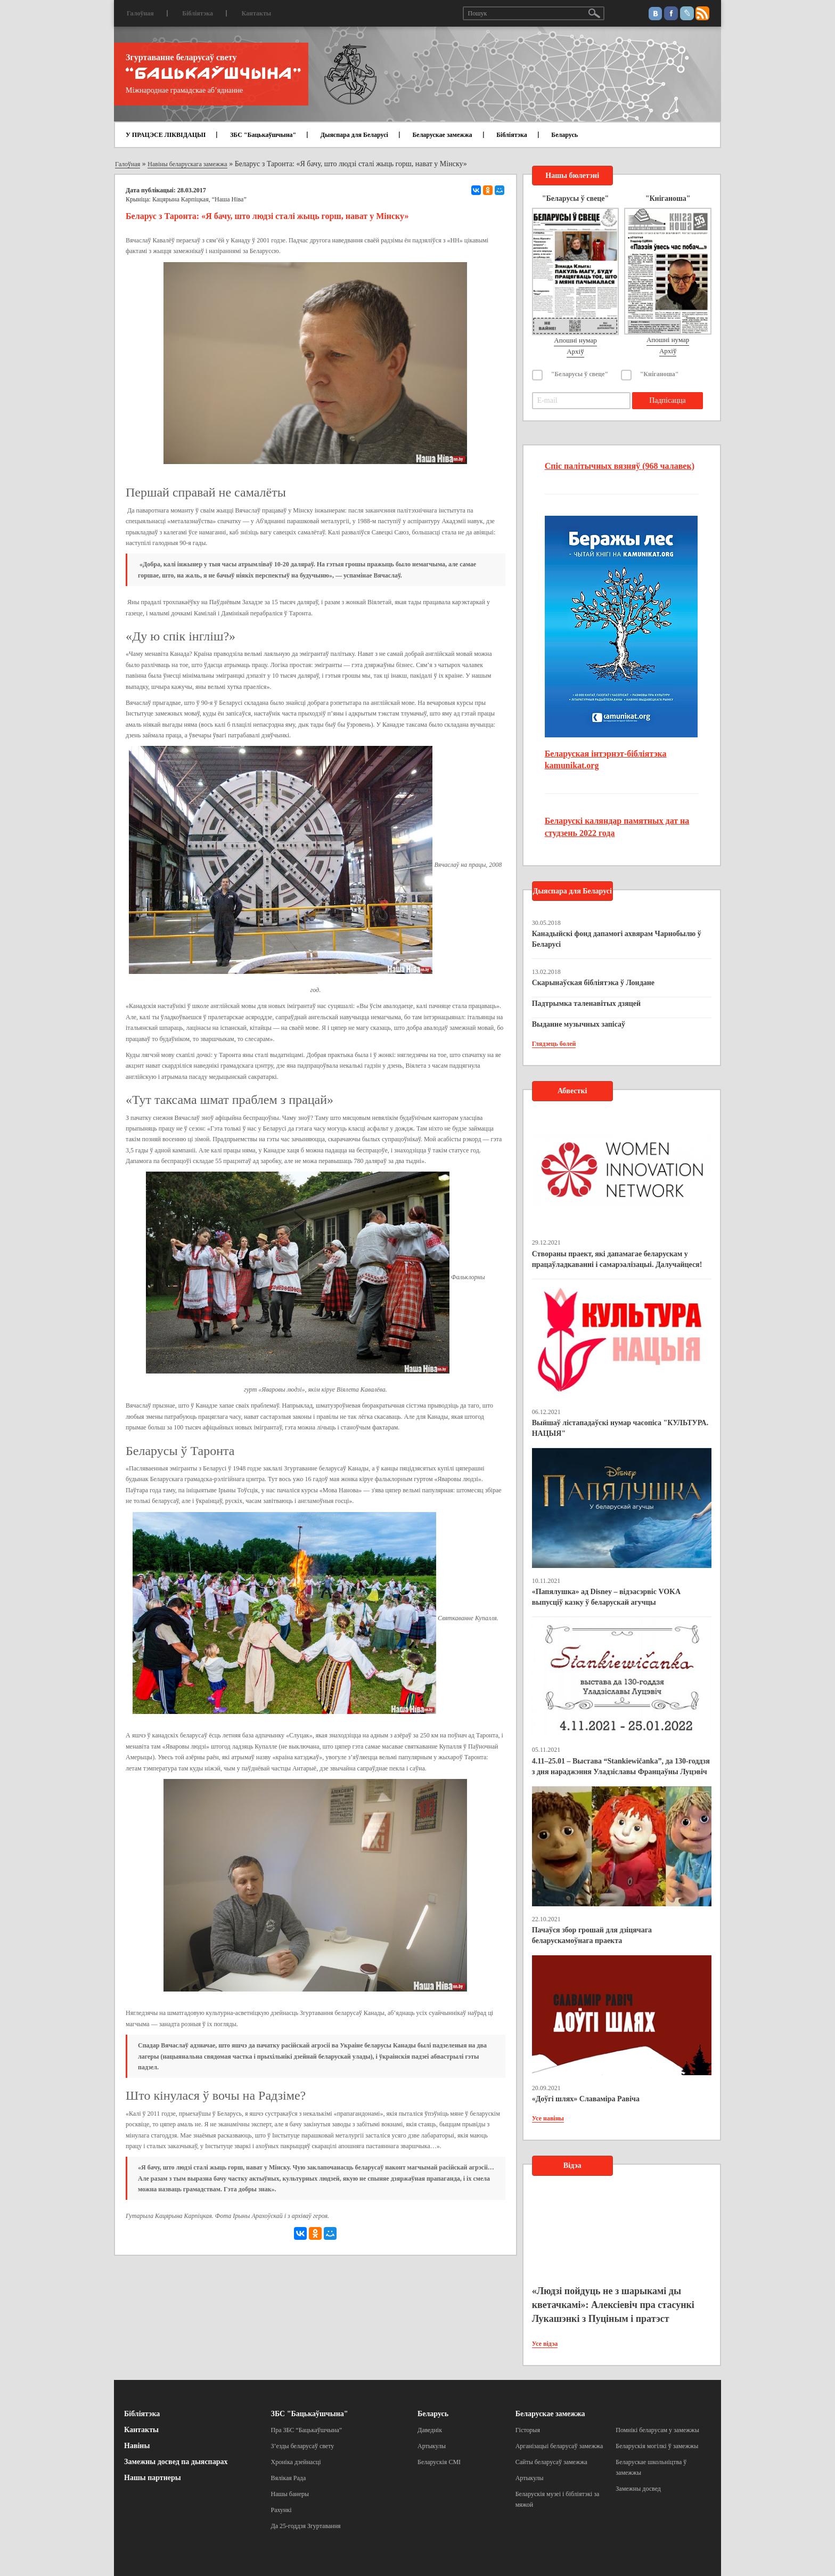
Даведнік (430, 2430)
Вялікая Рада (288, 2478)
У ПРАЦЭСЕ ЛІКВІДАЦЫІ (166, 135)
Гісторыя (527, 2430)
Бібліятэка (197, 13)
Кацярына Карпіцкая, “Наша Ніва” (199, 199)
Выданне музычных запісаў (578, 1024)
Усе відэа (545, 2343)
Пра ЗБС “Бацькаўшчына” (306, 2430)
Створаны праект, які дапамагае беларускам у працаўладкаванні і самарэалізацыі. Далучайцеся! (617, 1259)
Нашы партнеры (152, 2478)
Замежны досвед (638, 2488)
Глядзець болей (554, 1043)
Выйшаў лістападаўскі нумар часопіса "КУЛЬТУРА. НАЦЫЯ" (620, 1428)
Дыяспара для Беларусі (354, 135)
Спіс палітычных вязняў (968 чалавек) (619, 465)
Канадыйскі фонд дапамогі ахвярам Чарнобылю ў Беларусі (616, 939)
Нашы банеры (290, 2494)
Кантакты (256, 13)
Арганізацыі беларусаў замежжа (559, 2446)
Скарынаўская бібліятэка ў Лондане (593, 983)
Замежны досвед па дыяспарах (175, 2462)
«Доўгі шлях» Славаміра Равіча (586, 2099)
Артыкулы (432, 2446)
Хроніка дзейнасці (296, 2462)
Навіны (137, 2446)
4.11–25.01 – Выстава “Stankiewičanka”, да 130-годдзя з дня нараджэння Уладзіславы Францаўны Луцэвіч (621, 1766)
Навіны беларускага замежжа (187, 164)
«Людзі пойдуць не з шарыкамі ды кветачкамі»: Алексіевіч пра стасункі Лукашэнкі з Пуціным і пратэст (613, 2304)
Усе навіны (548, 2118)
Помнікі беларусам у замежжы (657, 2430)
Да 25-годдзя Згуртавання (306, 2526)
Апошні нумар (575, 340)
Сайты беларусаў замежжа (551, 2462)
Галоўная (140, 13)
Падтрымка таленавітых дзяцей (586, 1003)
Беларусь (564, 135)
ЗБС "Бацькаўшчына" (263, 135)
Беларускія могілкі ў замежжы (657, 2446)
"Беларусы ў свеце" (580, 374)
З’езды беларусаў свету (302, 2446)
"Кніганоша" (659, 374)
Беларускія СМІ (439, 2462)
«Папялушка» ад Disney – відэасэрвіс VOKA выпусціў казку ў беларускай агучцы (606, 1597)
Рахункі (281, 2510)
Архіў (575, 351)
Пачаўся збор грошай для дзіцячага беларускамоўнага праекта (592, 1935)
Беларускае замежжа (442, 135)
